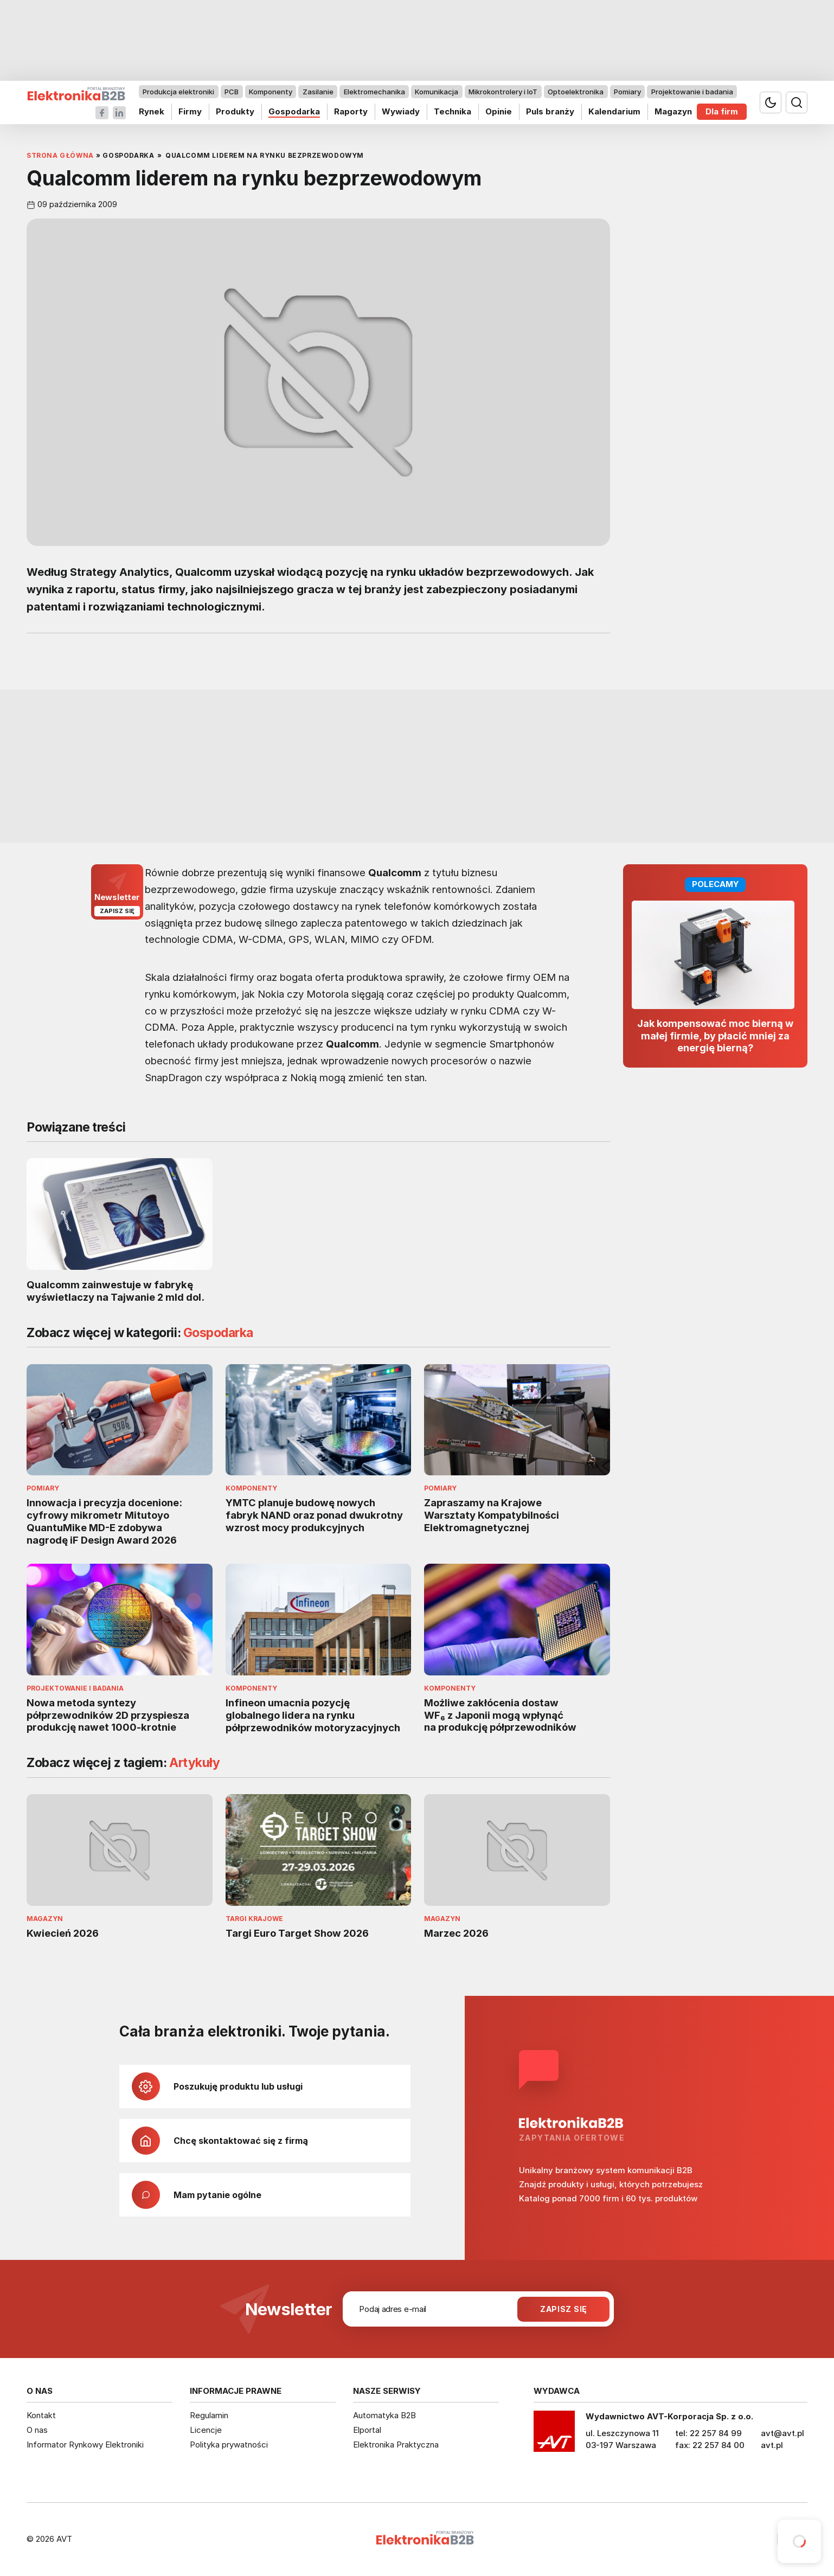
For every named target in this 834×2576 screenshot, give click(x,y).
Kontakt (41, 2415)
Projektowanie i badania (692, 91)
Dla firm (721, 111)
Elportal (367, 2430)
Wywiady (401, 111)
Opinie (498, 111)
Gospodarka (294, 111)
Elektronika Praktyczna (396, 2444)
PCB (231, 91)
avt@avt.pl (782, 2433)
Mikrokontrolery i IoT (503, 91)
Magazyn (673, 111)
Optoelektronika (576, 91)
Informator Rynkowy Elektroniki (85, 2444)
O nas (37, 2430)
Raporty (351, 111)
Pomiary (627, 91)
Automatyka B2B (384, 2415)
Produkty (235, 111)
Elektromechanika (374, 91)
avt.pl (772, 2445)
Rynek (151, 111)
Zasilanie (318, 91)
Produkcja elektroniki (178, 91)
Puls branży (550, 111)
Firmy (190, 111)
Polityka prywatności (229, 2444)
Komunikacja (436, 91)
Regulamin (209, 2415)
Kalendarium (614, 111)
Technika (452, 111)
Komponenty (270, 91)
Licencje (206, 2430)
